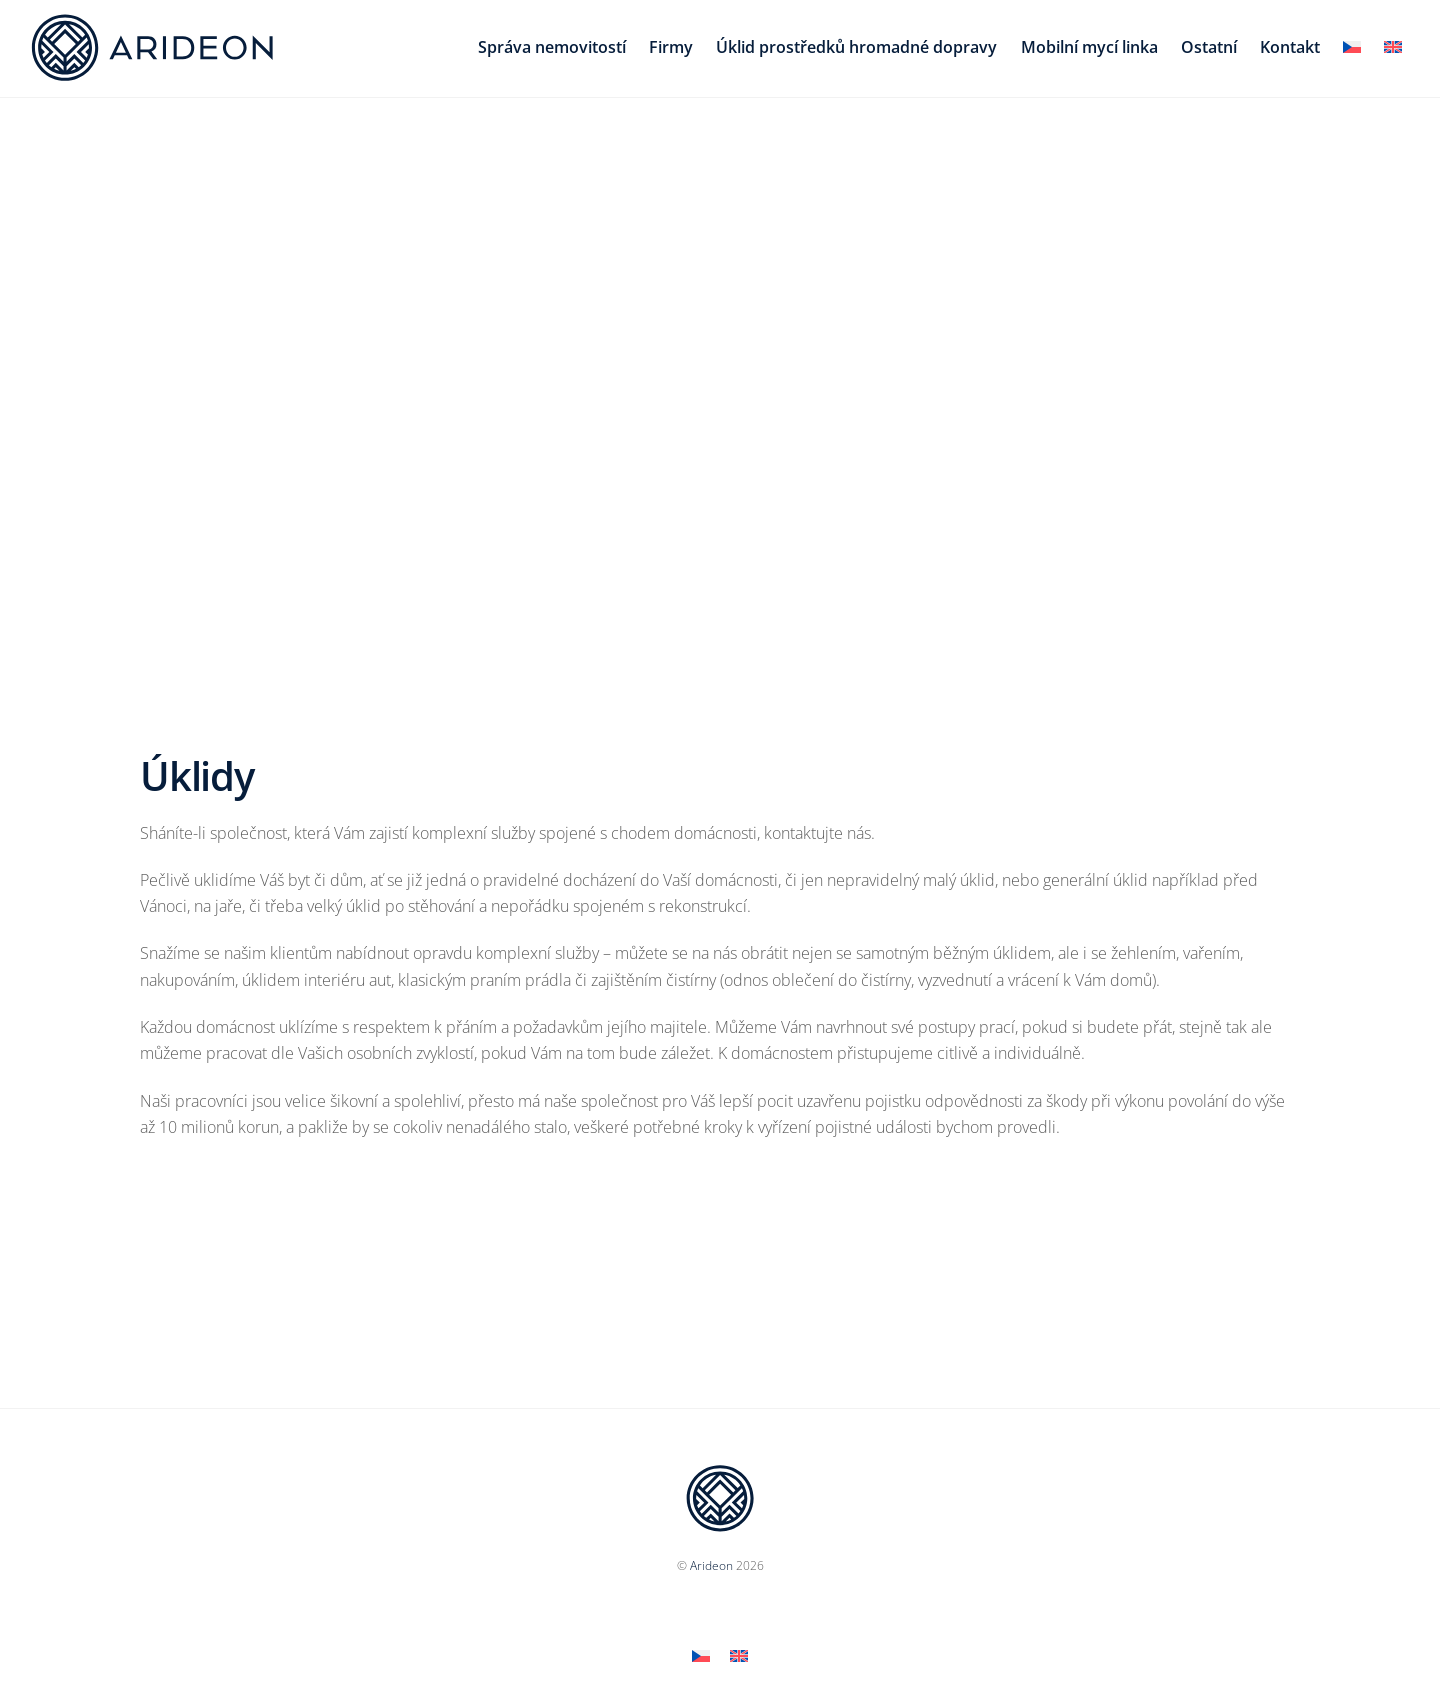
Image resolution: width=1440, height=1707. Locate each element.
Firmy (671, 47)
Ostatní (1209, 47)
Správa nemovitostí (552, 47)
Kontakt (1290, 47)
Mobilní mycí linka (1089, 47)
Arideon (711, 1565)
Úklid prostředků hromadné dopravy (856, 47)
